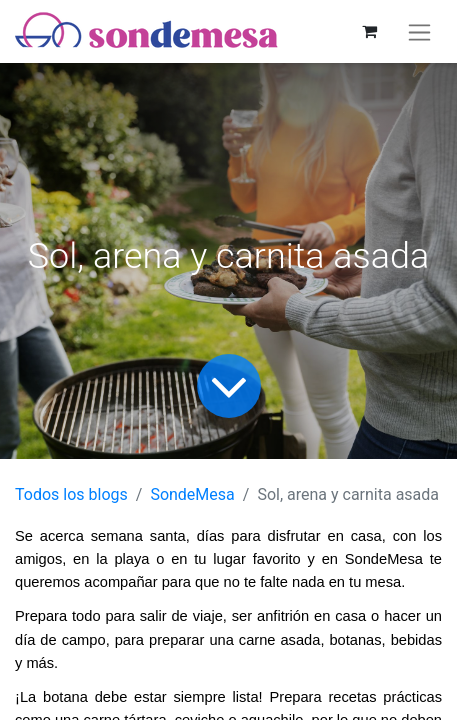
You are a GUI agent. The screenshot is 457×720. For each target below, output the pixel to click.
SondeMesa (192, 494)
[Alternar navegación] (419, 31)
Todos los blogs (71, 494)
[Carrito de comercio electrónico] (369, 31)
